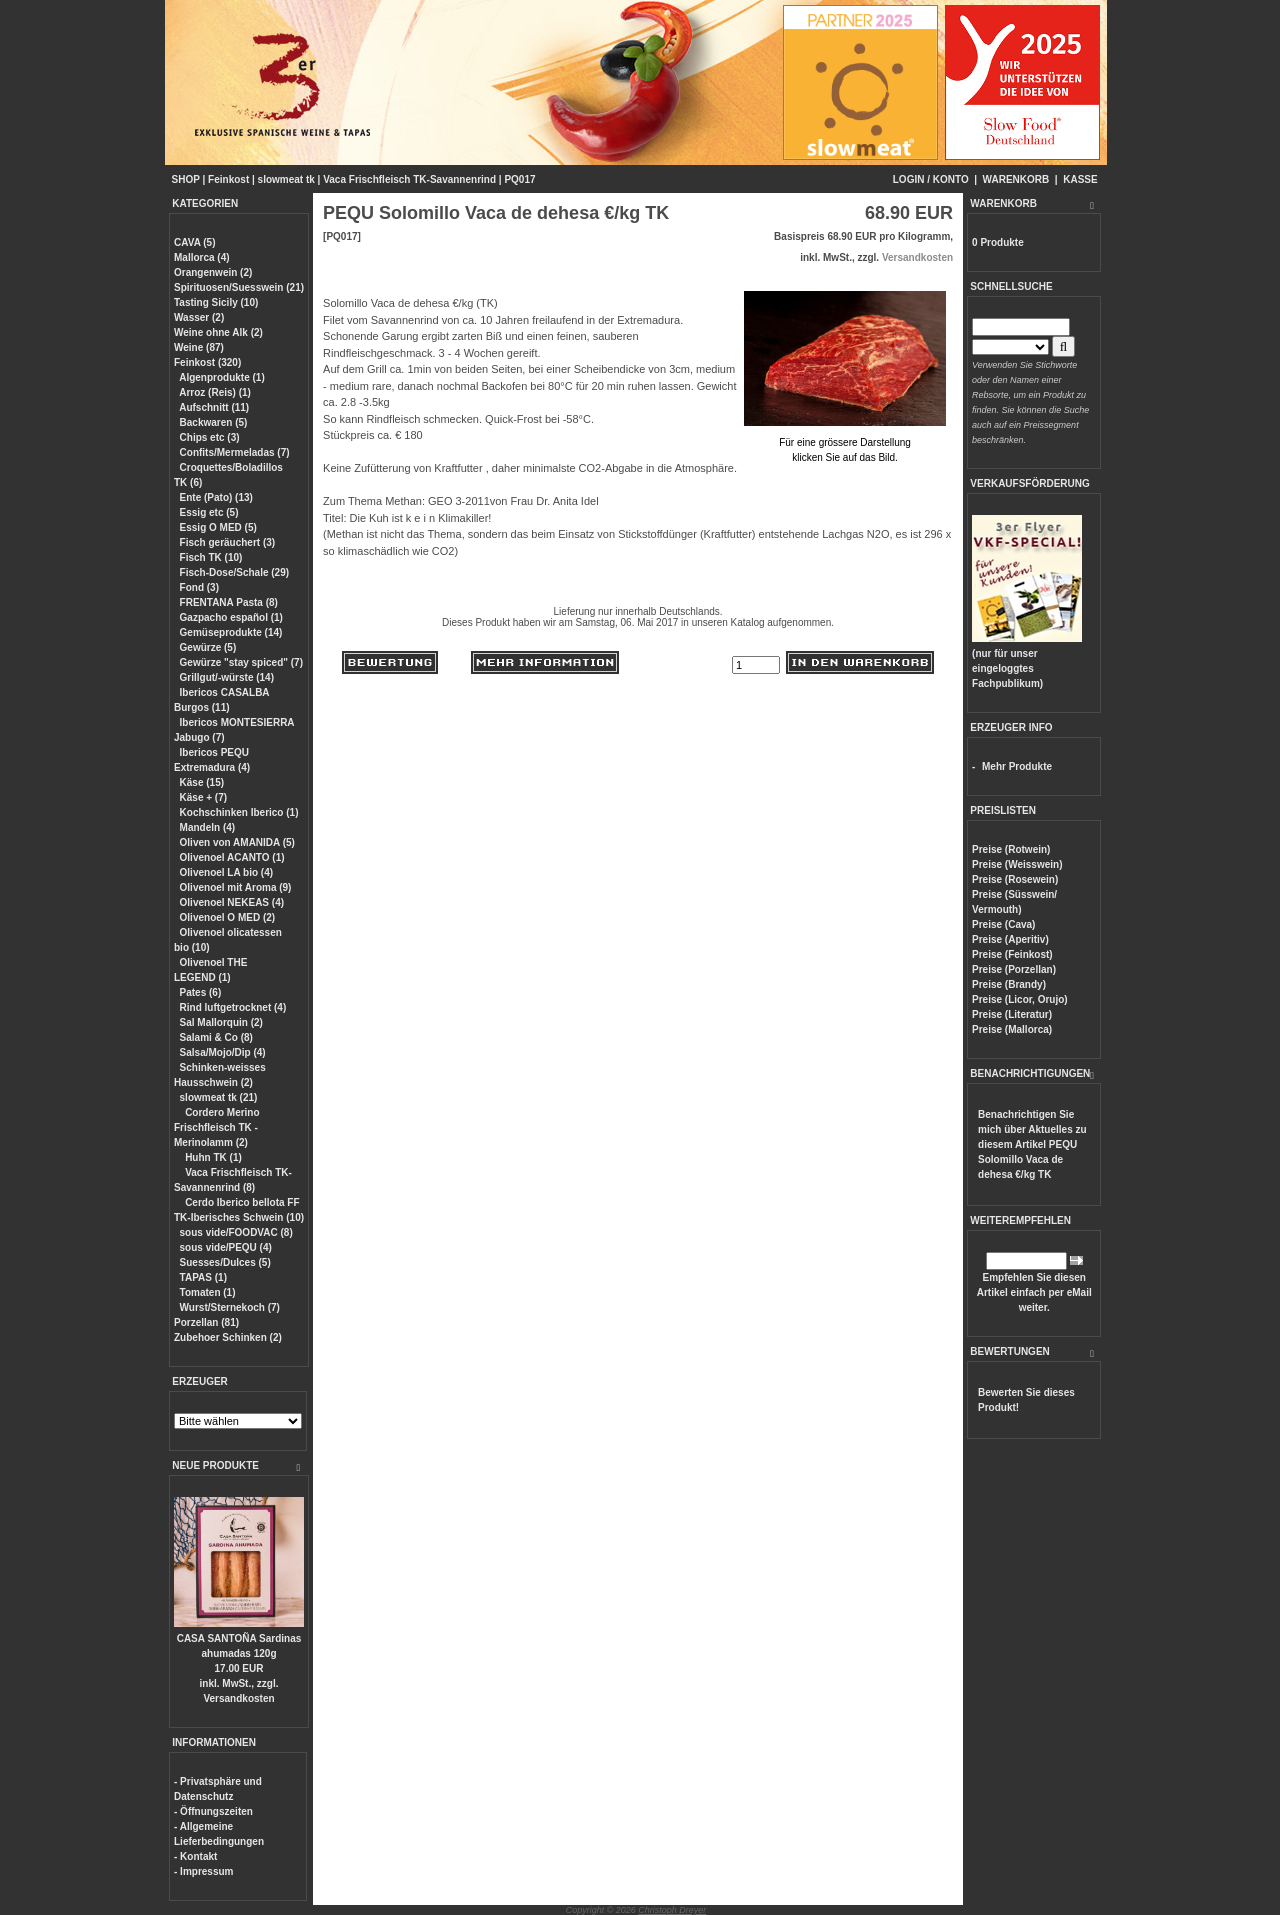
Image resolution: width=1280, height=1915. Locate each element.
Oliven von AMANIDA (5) (237, 842)
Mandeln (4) (208, 827)
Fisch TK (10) (211, 557)
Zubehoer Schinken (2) (228, 1337)
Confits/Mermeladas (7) (235, 452)
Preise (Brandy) (1009, 984)
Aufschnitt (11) (214, 407)
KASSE (1080, 179)
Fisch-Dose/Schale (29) (234, 572)
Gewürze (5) (208, 647)
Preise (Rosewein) (1015, 879)
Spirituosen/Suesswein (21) (239, 287)
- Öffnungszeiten (213, 1811)
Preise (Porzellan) (1014, 969)
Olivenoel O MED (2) (228, 917)
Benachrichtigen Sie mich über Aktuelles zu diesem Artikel (1032, 1144)
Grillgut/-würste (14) (227, 677)
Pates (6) (201, 992)
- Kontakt (195, 1856)
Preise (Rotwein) (1011, 849)
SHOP (186, 179)
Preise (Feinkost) (1012, 954)
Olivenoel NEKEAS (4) (232, 902)
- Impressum (203, 1871)
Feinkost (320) (207, 362)
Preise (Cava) (1003, 924)
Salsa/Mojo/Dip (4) (223, 1052)
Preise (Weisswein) (1017, 864)
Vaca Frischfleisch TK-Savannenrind (409, 179)
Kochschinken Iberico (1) (239, 812)
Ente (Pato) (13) (216, 497)
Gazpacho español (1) (231, 617)
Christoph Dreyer (672, 1910)
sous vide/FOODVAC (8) (236, 1232)
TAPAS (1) (203, 1277)
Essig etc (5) (209, 512)
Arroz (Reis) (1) (215, 392)
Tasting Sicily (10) (216, 302)
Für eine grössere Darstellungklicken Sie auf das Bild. (845, 442)
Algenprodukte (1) (222, 377)
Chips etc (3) (210, 437)
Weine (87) (199, 347)
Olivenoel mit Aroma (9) (236, 887)
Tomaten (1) (208, 1292)
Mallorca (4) (202, 257)
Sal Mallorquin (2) (221, 1022)
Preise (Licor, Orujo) (1020, 999)
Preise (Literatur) (1012, 1014)
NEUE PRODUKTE (215, 1465)
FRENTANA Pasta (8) (229, 602)
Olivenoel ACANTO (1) (232, 857)
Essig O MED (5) (218, 527)
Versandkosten (238, 1698)
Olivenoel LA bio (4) (227, 872)
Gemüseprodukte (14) (231, 632)
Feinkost (228, 179)
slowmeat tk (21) (219, 1097)
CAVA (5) (194, 242)
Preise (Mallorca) (1012, 1029)
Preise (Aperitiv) (1010, 939)
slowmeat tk (286, 179)
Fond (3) (199, 587)
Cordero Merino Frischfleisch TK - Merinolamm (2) (217, 1127)
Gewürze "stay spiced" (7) (241, 662)
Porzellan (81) (206, 1322)
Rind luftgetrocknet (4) (233, 1007)
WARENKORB (1016, 179)
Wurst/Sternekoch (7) (230, 1307)
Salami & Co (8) (216, 1037)
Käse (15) (202, 782)
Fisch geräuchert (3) (228, 542)
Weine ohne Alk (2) (218, 332)
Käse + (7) (204, 797)
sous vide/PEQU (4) (226, 1247)
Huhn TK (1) (213, 1157)
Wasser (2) (199, 317)
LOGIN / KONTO (931, 179)
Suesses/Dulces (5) (225, 1262)
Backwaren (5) (214, 422)
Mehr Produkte (1017, 766)
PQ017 (519, 179)
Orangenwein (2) (213, 272)
